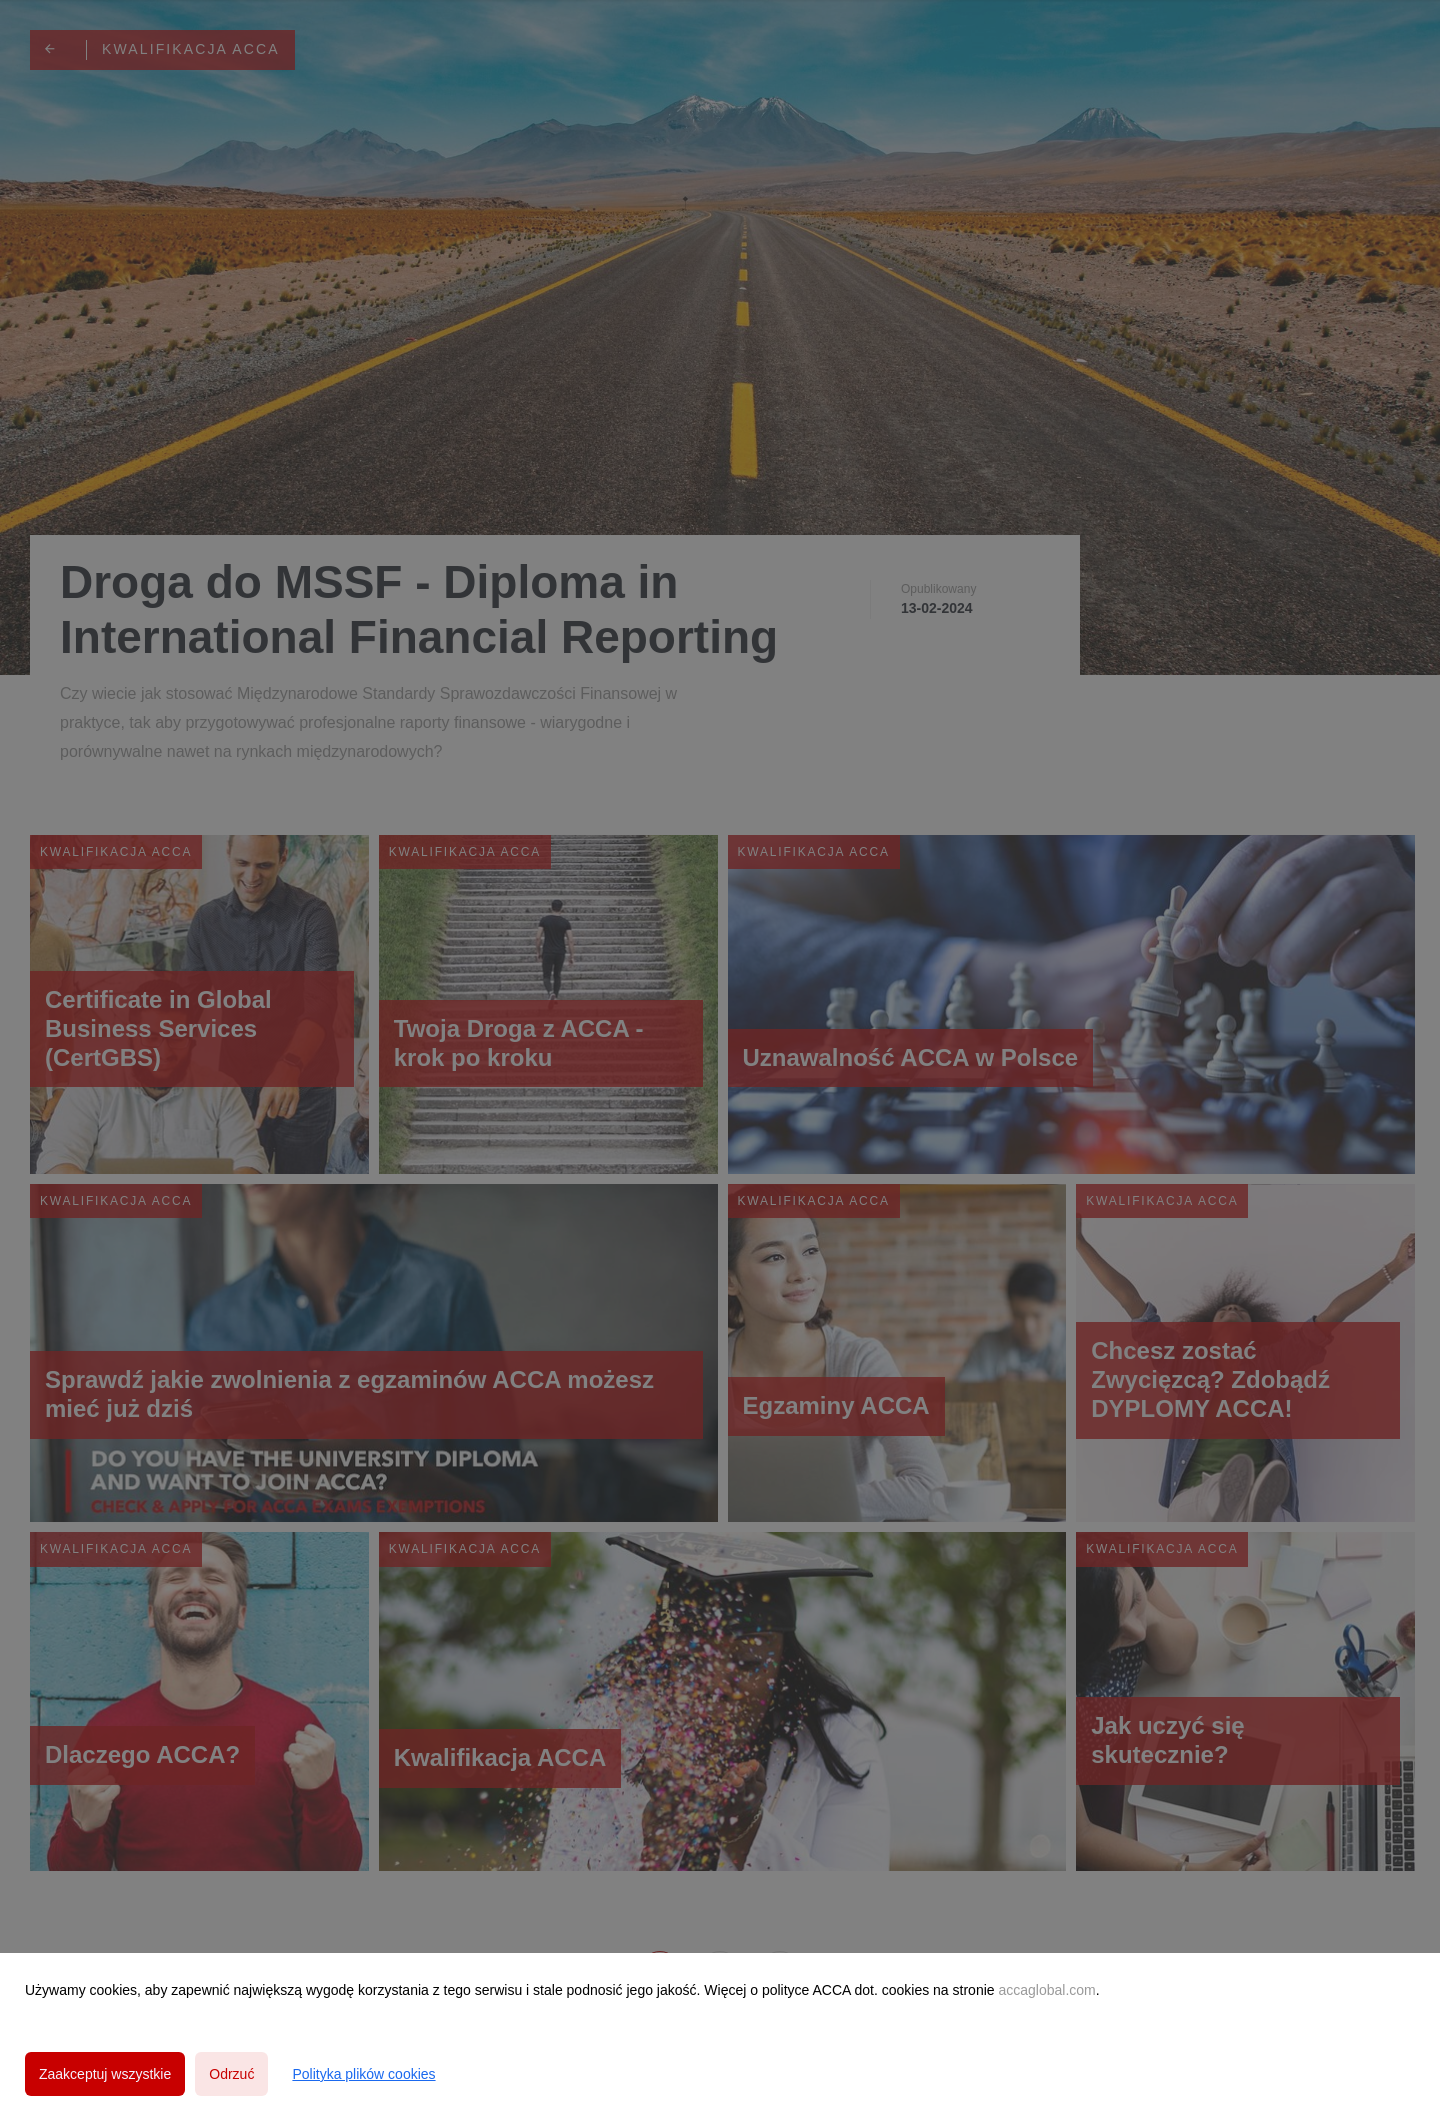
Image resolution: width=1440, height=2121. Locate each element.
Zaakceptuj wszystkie (105, 2074)
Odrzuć (231, 2074)
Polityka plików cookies (363, 2074)
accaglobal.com (1046, 1990)
